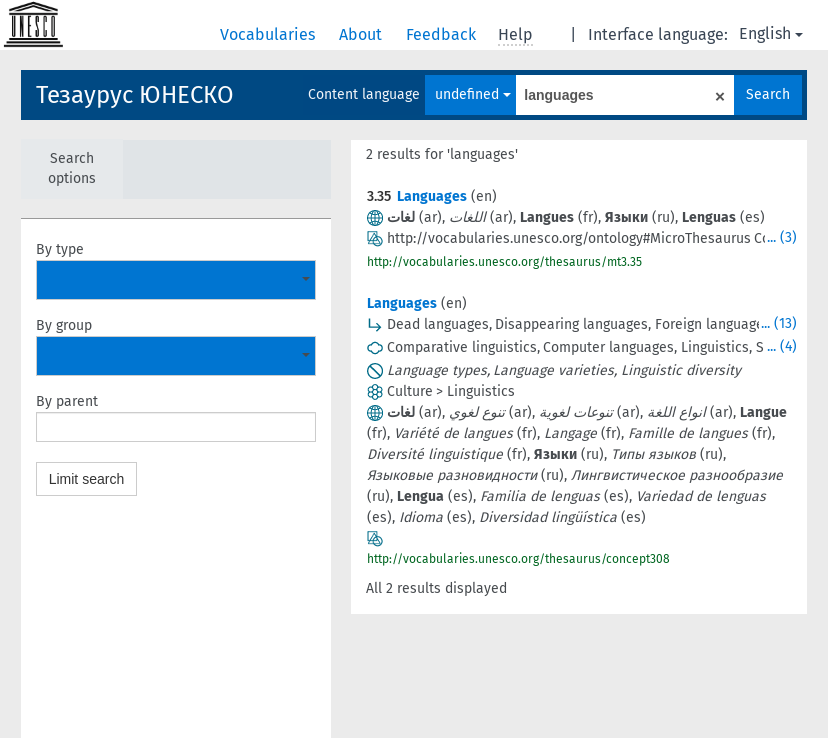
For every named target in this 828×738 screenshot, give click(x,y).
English (771, 33)
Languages (432, 196)
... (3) (782, 237)
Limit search (86, 479)
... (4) (782, 346)
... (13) (779, 323)
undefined (473, 94)
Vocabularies (269, 34)
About (362, 34)
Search (768, 94)
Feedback (443, 34)
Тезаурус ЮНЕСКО (135, 95)
